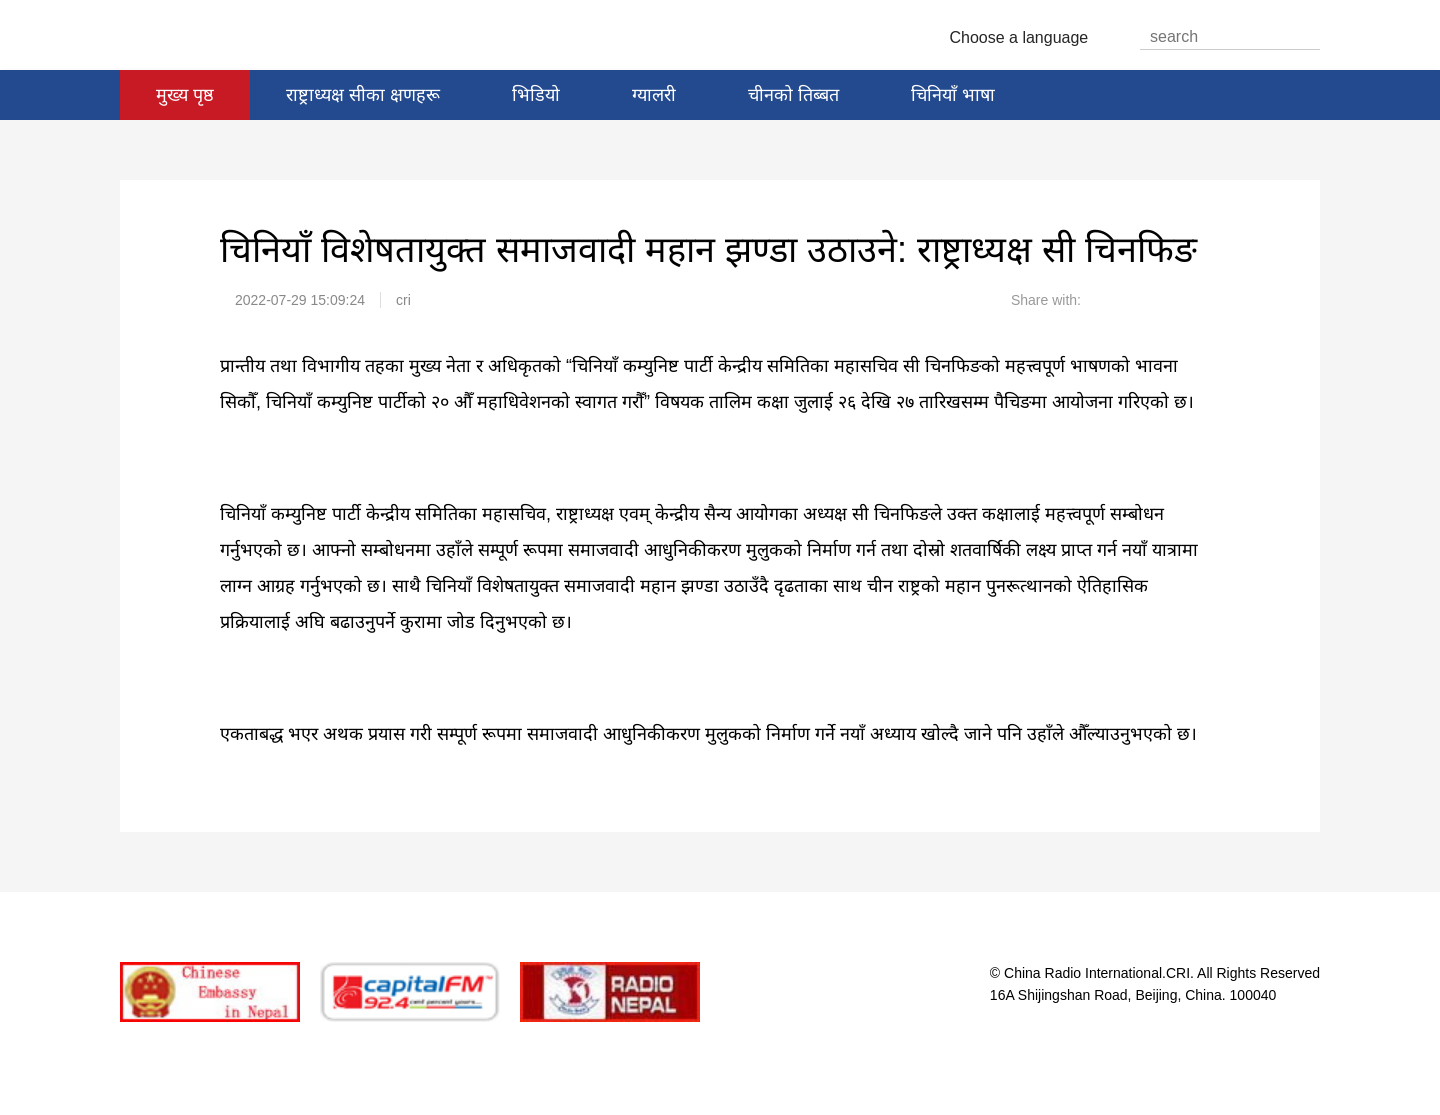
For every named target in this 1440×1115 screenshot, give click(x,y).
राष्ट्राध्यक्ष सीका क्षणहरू (363, 95)
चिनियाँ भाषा (953, 95)
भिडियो (536, 95)
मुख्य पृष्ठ (185, 95)
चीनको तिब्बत (793, 95)
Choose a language (1027, 38)
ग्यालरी (654, 95)
